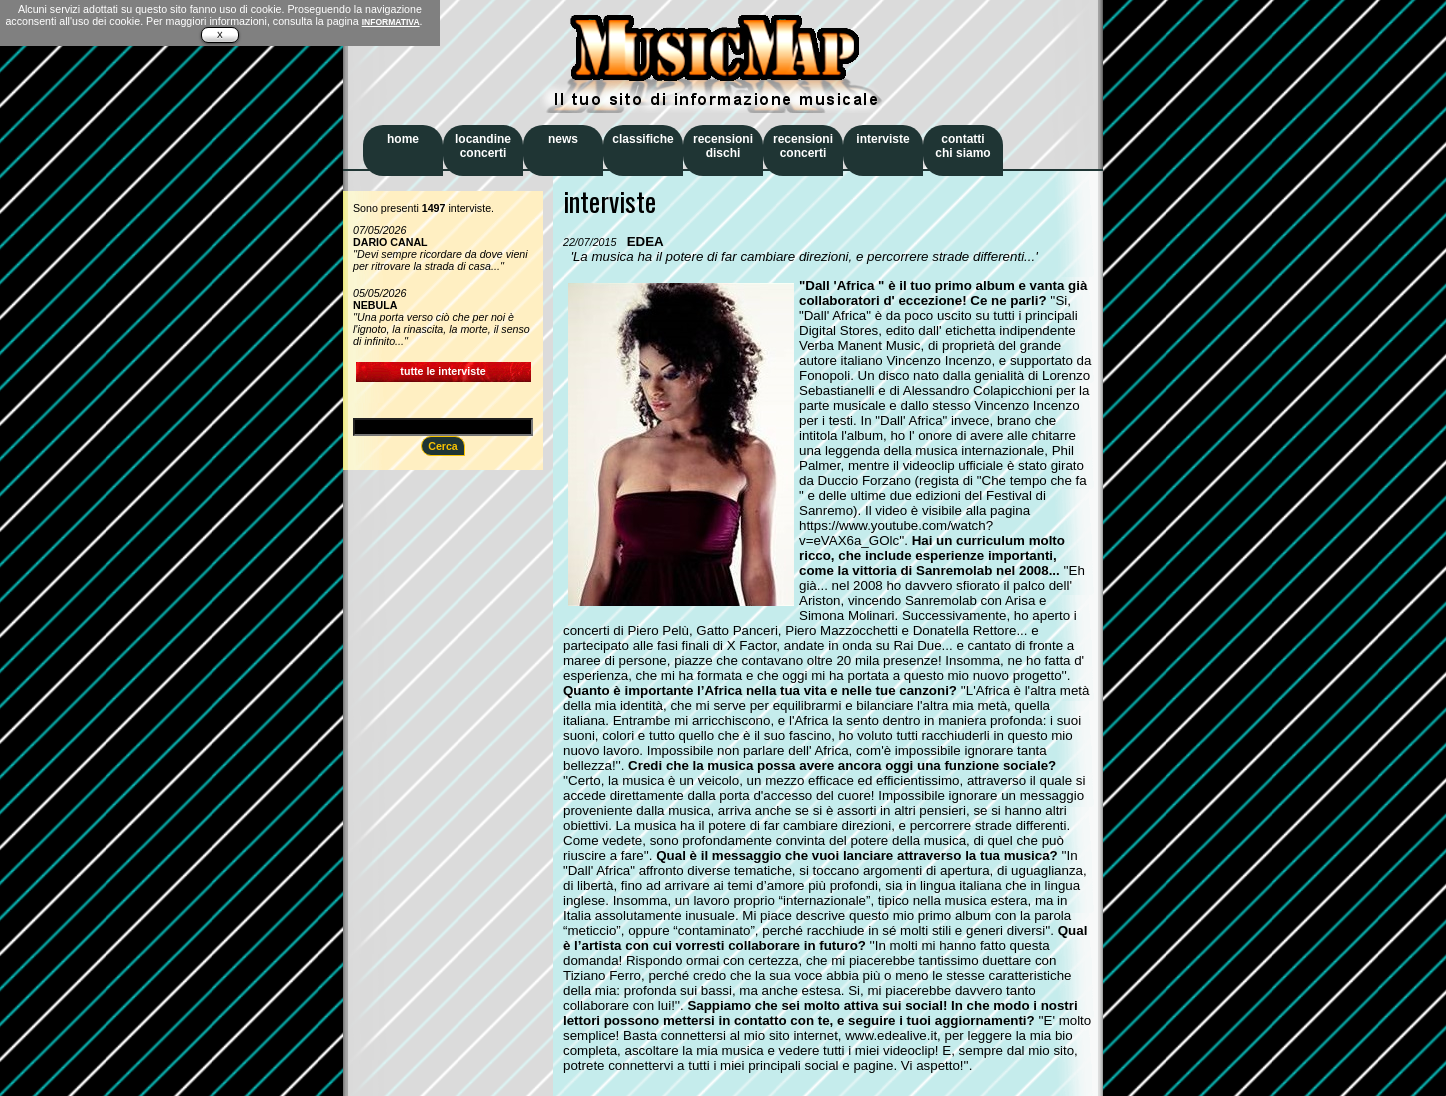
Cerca (443, 446)
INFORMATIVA (391, 22)
